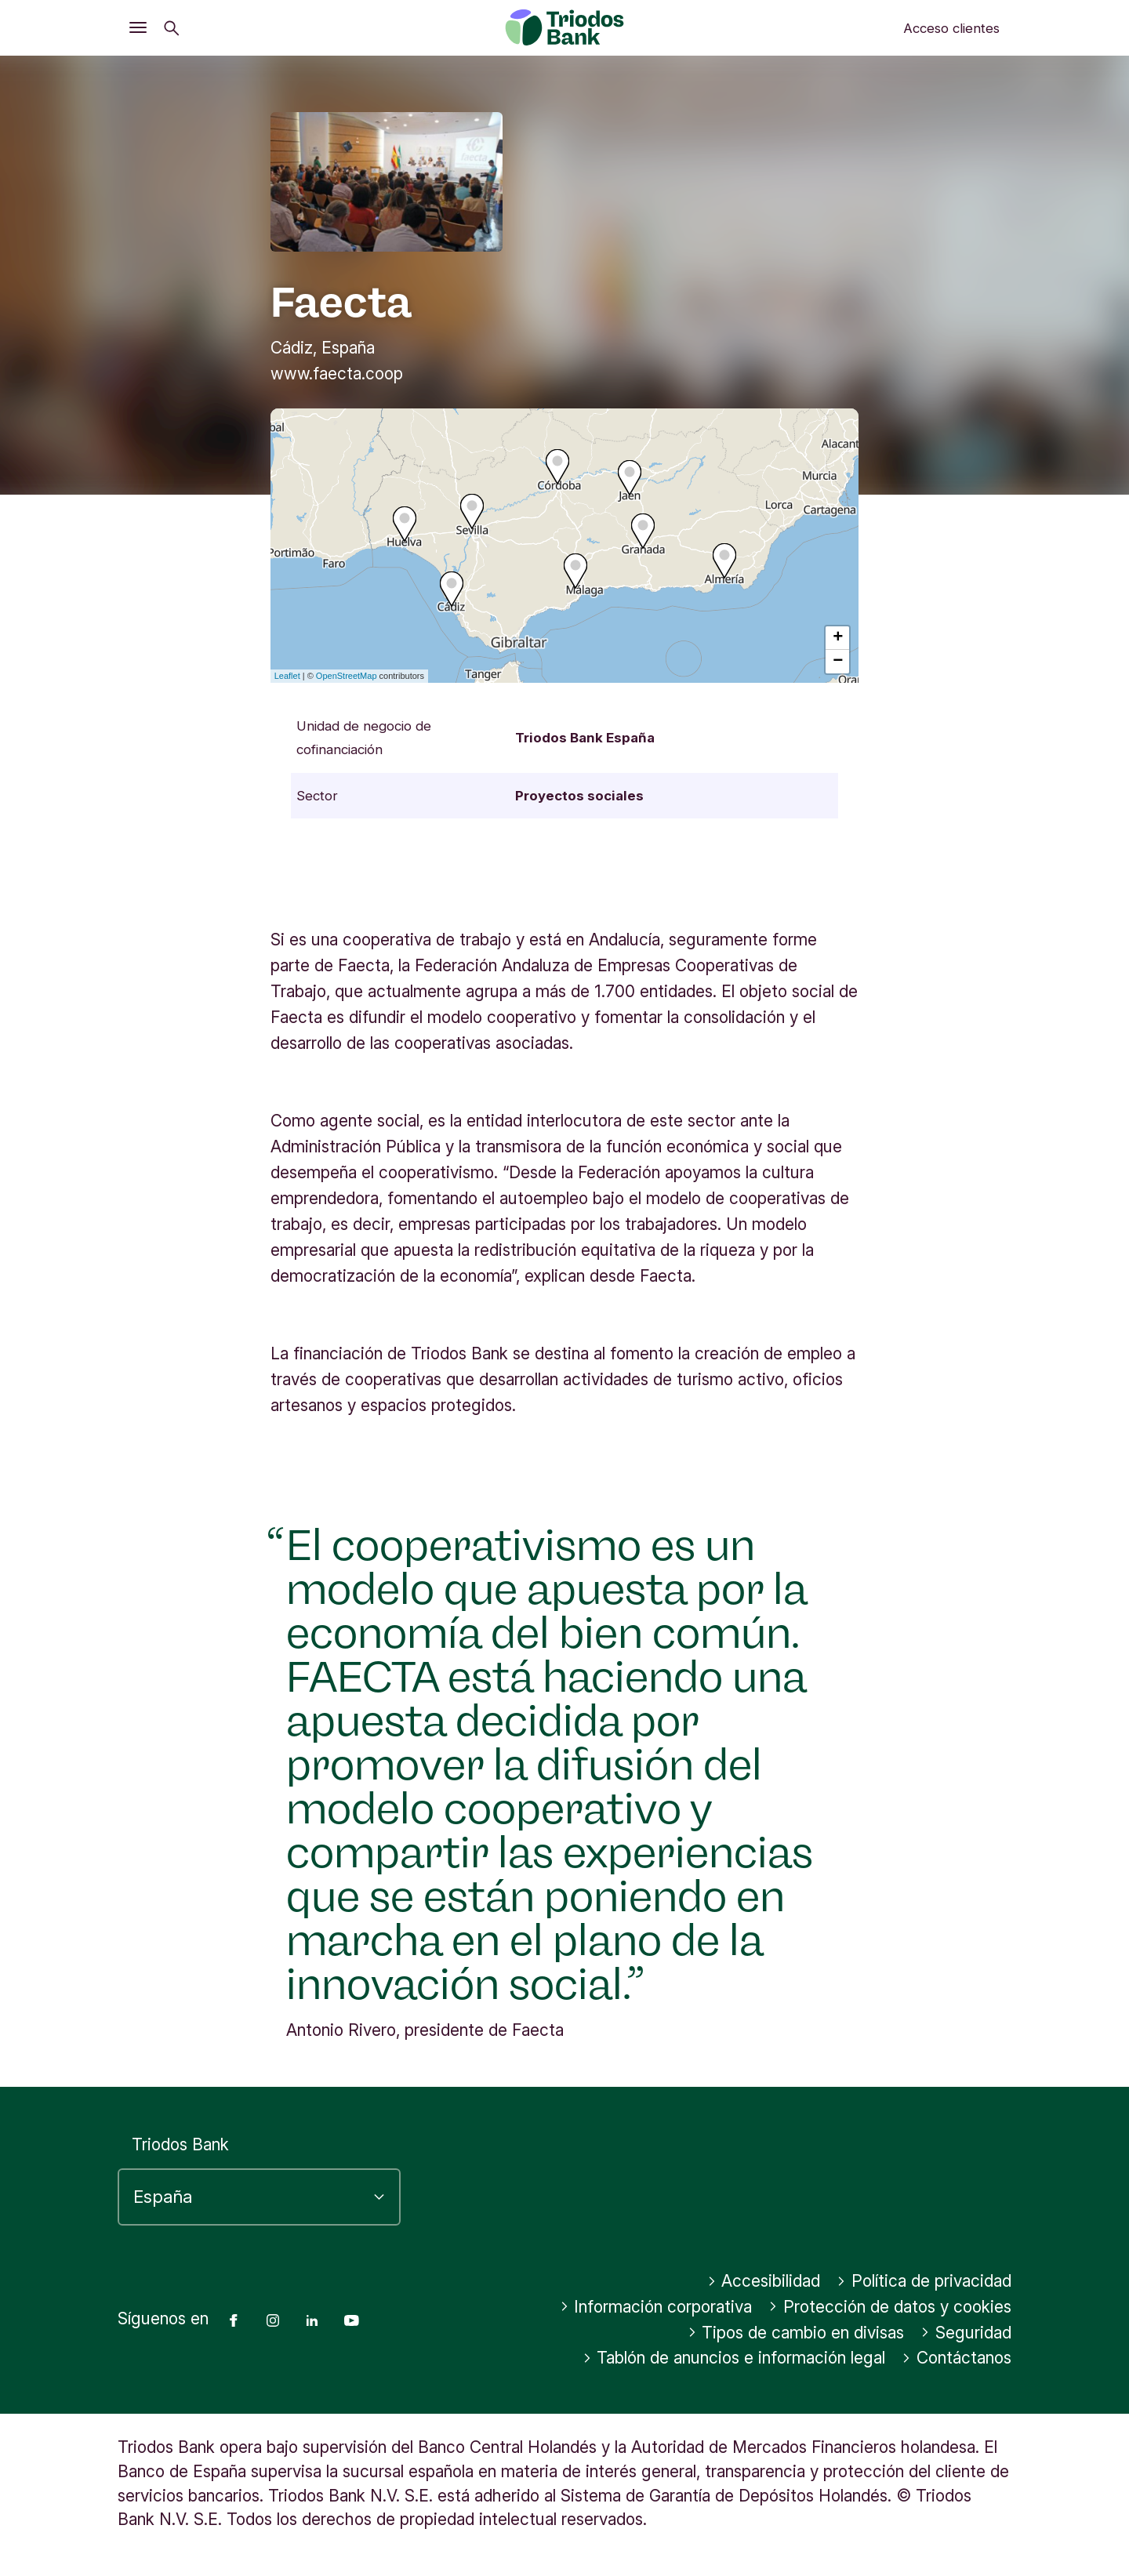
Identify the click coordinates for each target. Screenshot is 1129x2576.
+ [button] (838, 638)
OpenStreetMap (346, 675)
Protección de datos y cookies (889, 2307)
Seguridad (965, 2332)
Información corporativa (656, 2307)
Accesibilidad (764, 2281)
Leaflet (287, 675)
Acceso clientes (951, 28)
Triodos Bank (180, 2144)
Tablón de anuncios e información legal (734, 2357)
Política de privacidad (924, 2281)
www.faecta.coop (336, 373)
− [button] (838, 661)
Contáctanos (956, 2357)
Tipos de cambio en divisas (796, 2332)
